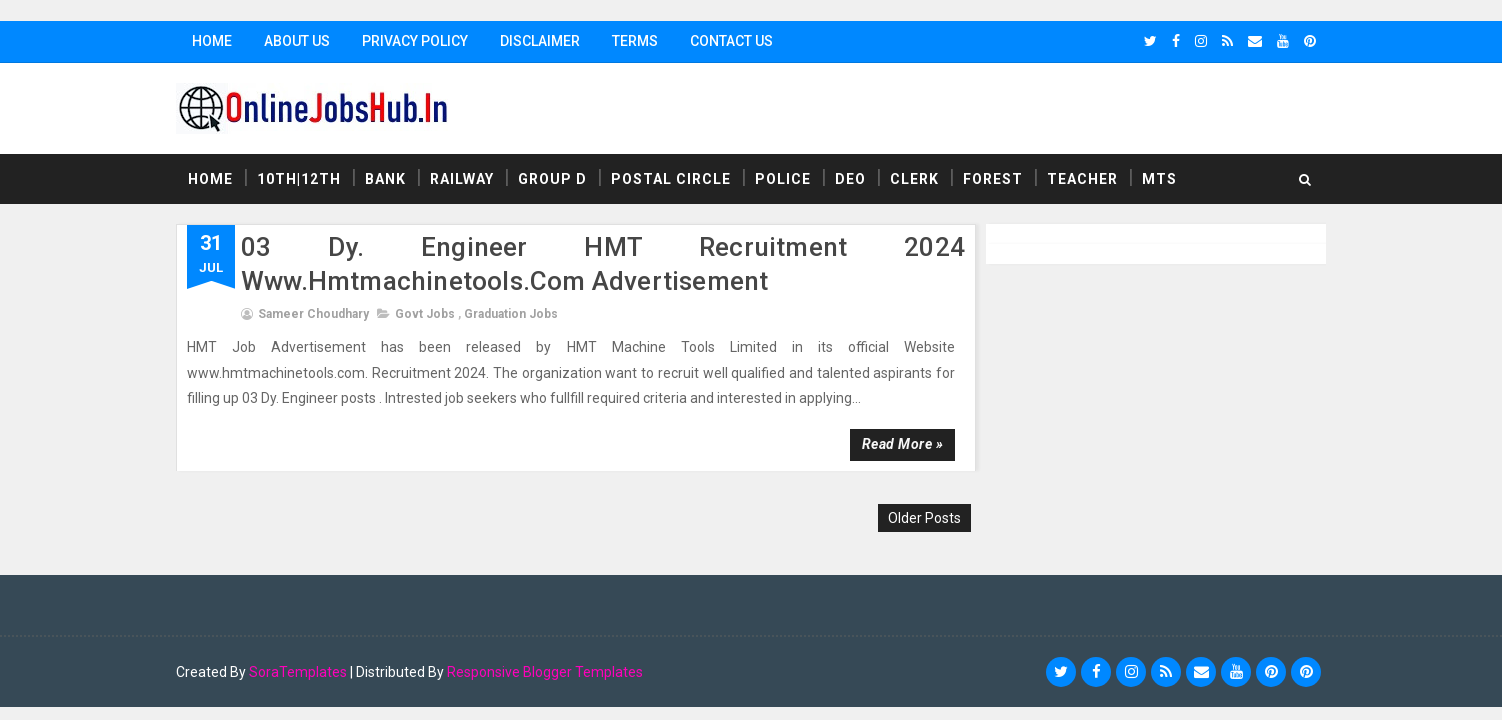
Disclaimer (540, 41)
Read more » (903, 444)
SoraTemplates (298, 672)
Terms (635, 41)
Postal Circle (671, 179)
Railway (462, 179)
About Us (297, 41)
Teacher (1082, 179)
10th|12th (299, 179)
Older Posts (924, 518)
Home (212, 41)
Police (783, 179)
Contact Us (731, 41)
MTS (1159, 179)
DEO (850, 179)
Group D (552, 179)
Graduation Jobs (511, 314)
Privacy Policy (415, 41)
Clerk (914, 179)
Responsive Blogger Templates (545, 672)
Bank (385, 179)
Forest (993, 179)
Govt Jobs (425, 314)
